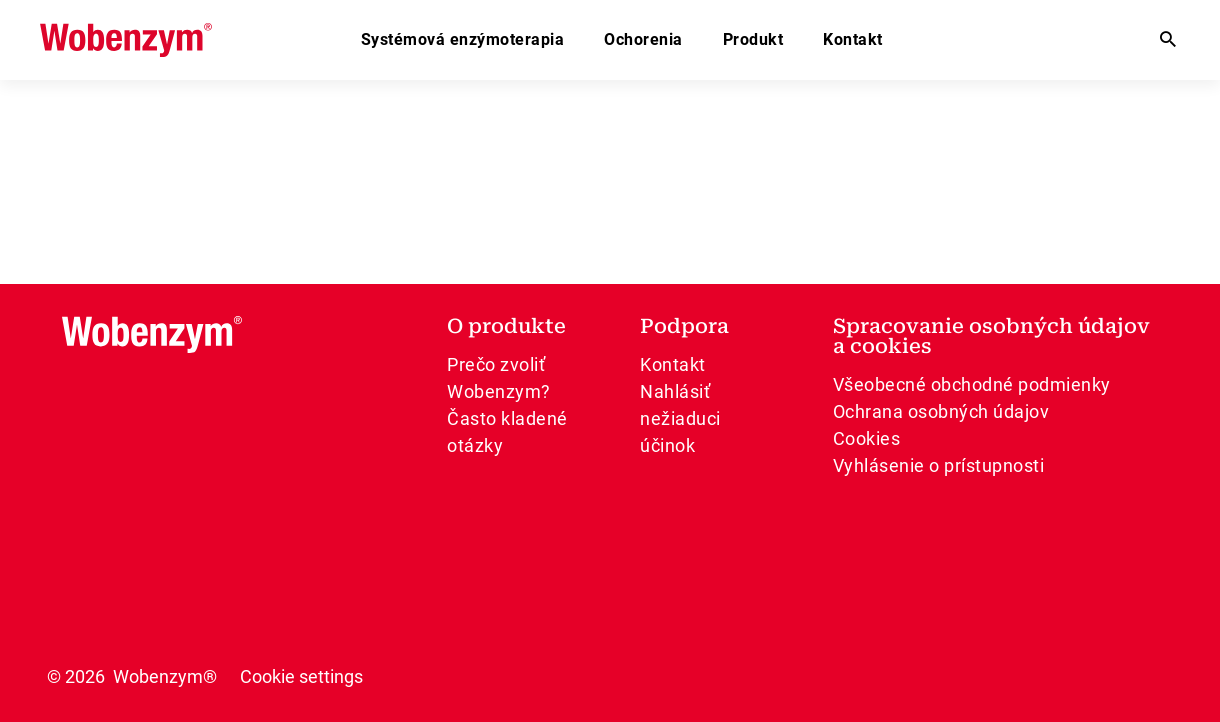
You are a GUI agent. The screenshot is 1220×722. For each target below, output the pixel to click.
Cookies (867, 438)
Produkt (753, 39)
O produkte (506, 326)
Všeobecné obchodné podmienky (972, 384)
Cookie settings (301, 676)
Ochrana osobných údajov (941, 411)
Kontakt (853, 39)
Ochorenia (643, 39)
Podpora (684, 326)
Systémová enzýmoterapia (463, 39)
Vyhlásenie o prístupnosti (939, 465)
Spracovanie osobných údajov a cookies (991, 336)
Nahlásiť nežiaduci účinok (680, 418)
